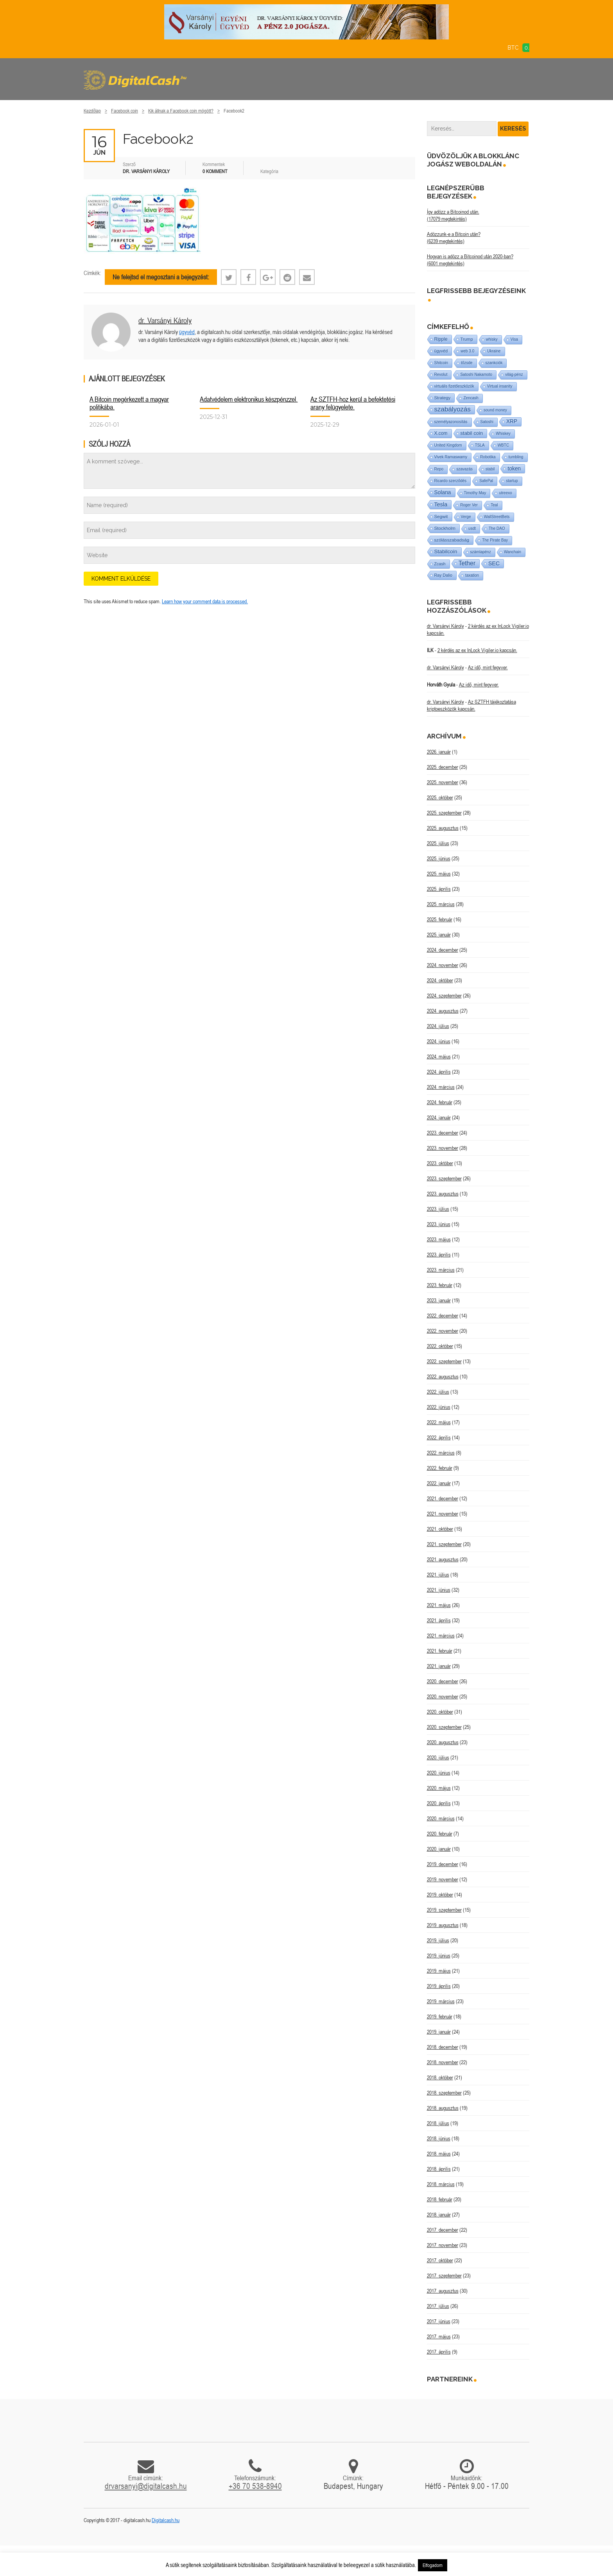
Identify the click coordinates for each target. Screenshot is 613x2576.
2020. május (439, 1788)
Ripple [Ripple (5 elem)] (441, 339)
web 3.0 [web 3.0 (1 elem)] (467, 351)
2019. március (441, 2001)
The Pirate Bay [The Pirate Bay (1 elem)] (495, 540)
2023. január (439, 1300)
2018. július (438, 2123)
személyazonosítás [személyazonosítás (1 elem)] (451, 422)
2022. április (439, 1437)
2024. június (438, 1041)
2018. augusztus (443, 2108)
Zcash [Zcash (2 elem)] (440, 563)
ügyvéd (187, 332)
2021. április (439, 1620)
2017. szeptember (444, 2275)
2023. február (439, 1285)
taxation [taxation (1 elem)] (472, 575)
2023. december (442, 1133)
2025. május (439, 874)
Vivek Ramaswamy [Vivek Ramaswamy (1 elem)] (451, 457)
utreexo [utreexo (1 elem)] (505, 493)
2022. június (438, 1407)
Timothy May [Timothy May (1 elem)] (475, 493)
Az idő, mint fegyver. (488, 667)
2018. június (438, 2138)
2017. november (442, 2245)
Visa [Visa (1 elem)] (514, 339)
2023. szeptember (444, 1178)
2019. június (438, 1955)
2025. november (442, 782)
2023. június (438, 1224)
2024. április (439, 1072)
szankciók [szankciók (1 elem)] (494, 363)
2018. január (439, 2214)
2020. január (439, 1849)
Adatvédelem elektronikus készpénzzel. (249, 399)
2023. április (439, 1254)
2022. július (438, 1392)
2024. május (439, 1056)
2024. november (442, 965)
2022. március (441, 1453)
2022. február (439, 1468)
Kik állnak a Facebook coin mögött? (180, 111)
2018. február (439, 2199)
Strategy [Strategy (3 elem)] (442, 397)
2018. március (441, 2184)
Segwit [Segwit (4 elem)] (441, 516)
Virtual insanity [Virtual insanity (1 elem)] (500, 386)
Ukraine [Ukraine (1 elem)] (493, 351)
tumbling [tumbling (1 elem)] (516, 457)
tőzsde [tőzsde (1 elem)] (466, 363)
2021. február (439, 1651)
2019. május (439, 1971)
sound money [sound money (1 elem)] (495, 410)
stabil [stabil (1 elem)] (490, 469)
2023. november (442, 1148)
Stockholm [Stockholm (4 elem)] (445, 528)
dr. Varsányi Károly (165, 320)
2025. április (439, 889)
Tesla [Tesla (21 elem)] (441, 504)
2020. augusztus (443, 1742)
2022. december (442, 1315)
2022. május (439, 1422)
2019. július (438, 1940)
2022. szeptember (444, 1361)
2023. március (441, 1270)
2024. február (439, 1102)
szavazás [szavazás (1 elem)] (464, 469)
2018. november (442, 2062)
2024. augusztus (443, 1011)
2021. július (438, 1574)
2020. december (442, 1681)
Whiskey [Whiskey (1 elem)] (503, 433)
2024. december (442, 950)
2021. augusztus (443, 1559)
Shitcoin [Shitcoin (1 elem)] (441, 363)
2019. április (439, 1986)
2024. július (438, 1026)
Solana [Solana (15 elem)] (442, 492)
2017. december (442, 2230)
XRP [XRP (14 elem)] (511, 421)
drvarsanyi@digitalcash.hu (146, 2485)
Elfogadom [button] (433, 2565)
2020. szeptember (444, 1727)
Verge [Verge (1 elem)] (466, 517)
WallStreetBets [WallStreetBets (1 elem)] (497, 517)
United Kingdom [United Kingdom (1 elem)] (448, 445)
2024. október (440, 980)
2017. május (439, 2336)
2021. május (439, 1605)
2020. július (438, 1757)
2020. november (442, 1696)
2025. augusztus (443, 828)
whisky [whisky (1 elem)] (492, 339)
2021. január (439, 1666)
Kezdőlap (92, 111)
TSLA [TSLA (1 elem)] (480, 445)
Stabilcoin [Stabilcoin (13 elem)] (445, 551)
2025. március (441, 904)
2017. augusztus (443, 2291)
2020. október (440, 1712)
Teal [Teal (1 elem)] (494, 505)
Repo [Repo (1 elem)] (439, 469)
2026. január (439, 752)
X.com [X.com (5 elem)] (441, 433)
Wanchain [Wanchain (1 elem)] (512, 552)
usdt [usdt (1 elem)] (472, 528)
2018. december (442, 2047)
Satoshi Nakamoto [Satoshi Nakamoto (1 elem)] (476, 374)
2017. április (439, 2352)
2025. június (438, 858)
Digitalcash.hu (165, 2520)
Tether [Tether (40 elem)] (467, 563)
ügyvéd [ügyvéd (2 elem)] (441, 351)
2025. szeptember (444, 813)
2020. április (439, 1803)
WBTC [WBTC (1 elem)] (503, 445)
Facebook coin (124, 111)
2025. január (439, 934)
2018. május (439, 2154)
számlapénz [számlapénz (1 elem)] (480, 552)
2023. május (439, 1239)
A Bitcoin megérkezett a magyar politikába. (129, 403)
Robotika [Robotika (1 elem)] (487, 457)
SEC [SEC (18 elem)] (494, 563)
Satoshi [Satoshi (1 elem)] (486, 422)
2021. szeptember (444, 1544)
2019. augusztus (443, 1925)
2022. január (439, 1483)
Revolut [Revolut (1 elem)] (441, 374)
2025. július (438, 843)
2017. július (438, 2306)
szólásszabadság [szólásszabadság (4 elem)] (452, 539)
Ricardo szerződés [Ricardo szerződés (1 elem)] (450, 481)
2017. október (440, 2260)
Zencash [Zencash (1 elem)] (470, 398)
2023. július (438, 1209)
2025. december (442, 767)
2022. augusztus (443, 1376)
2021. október (440, 1529)
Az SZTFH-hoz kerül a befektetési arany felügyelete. (352, 403)
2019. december (442, 1864)
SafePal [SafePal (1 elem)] (486, 481)
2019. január (439, 2032)
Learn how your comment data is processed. (205, 601)
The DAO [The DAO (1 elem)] (497, 528)
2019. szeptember (444, 1910)
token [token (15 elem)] (514, 468)
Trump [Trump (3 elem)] (467, 339)
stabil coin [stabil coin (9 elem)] (472, 433)
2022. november (442, 1331)
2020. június (438, 1773)
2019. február (439, 2016)
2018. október (440, 2077)
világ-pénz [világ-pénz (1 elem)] (514, 374)
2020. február (439, 1834)
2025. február (439, 919)
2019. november (442, 1879)
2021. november (442, 1514)
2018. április (439, 2169)
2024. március (441, 1087)
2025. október (440, 797)
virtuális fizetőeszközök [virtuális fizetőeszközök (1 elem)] (454, 386)
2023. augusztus (443, 1194)
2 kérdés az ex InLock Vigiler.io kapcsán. (477, 650)
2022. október (440, 1346)
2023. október (440, 1163)
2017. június (438, 2321)
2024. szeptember (444, 995)
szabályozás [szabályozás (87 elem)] (452, 409)
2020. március (441, 1818)
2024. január (439, 1117)
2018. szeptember (444, 2093)
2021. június (438, 1590)
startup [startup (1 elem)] (512, 481)
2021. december (442, 1498)
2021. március (441, 1635)
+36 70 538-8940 (255, 2485)
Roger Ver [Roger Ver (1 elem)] (469, 505)
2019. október (440, 1894)
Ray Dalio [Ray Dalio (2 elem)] (443, 575)
